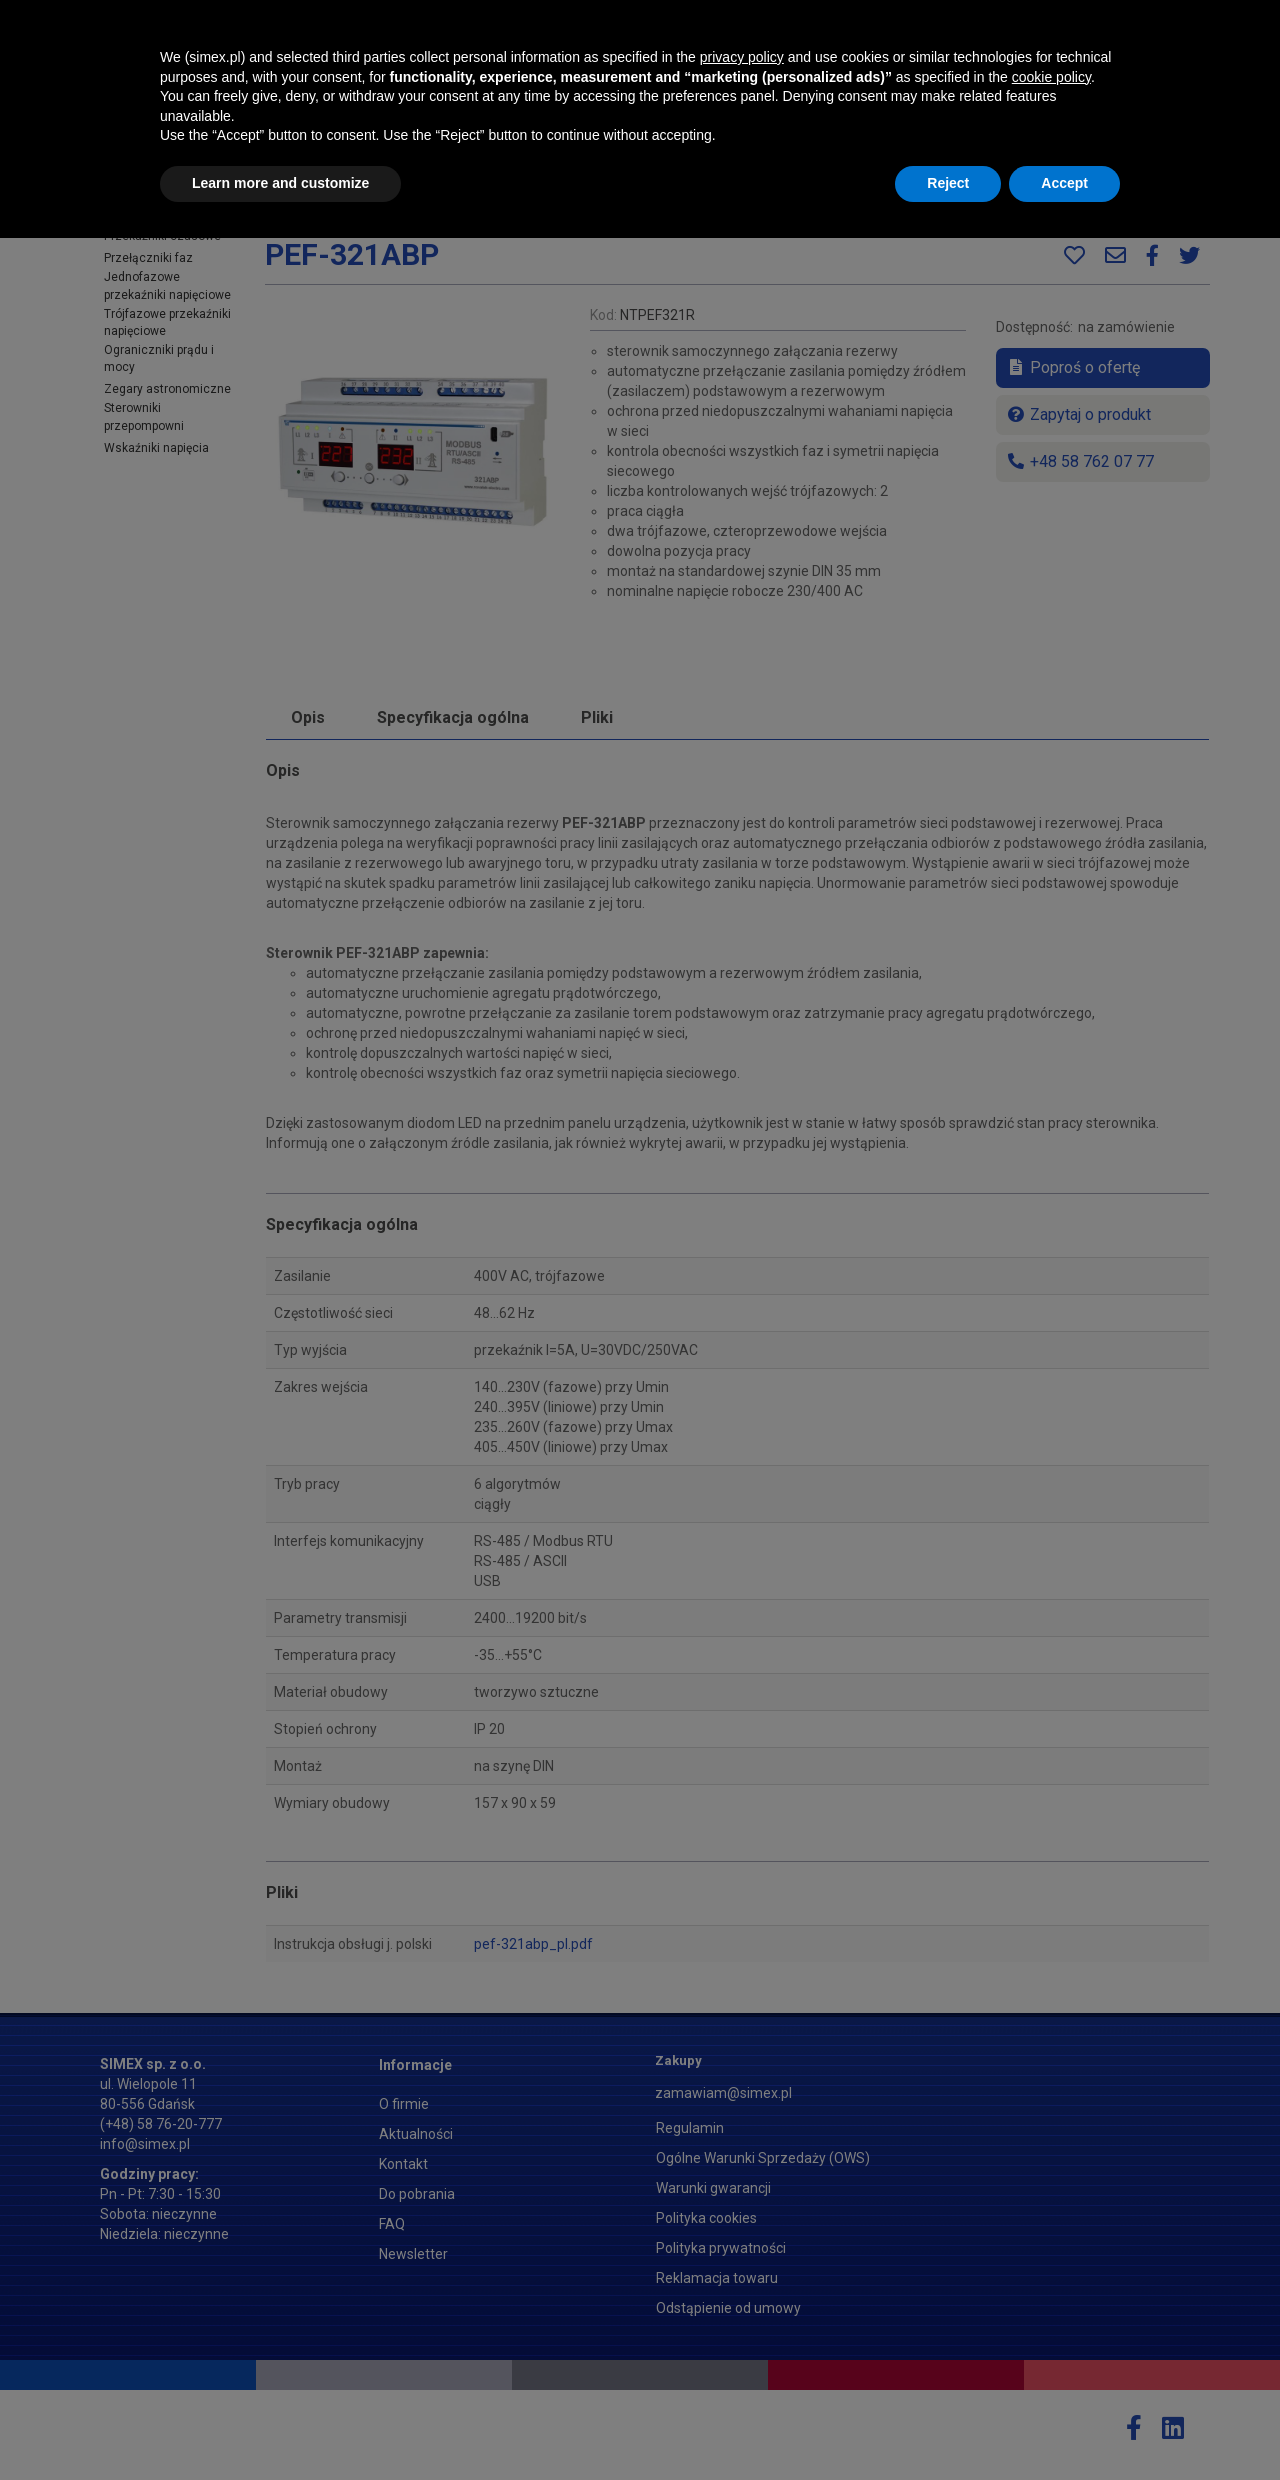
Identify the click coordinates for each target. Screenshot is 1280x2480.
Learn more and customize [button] (280, 2425)
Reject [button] (948, 2425)
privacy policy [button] (742, 2299)
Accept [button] (1064, 2425)
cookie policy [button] (1051, 2319)
